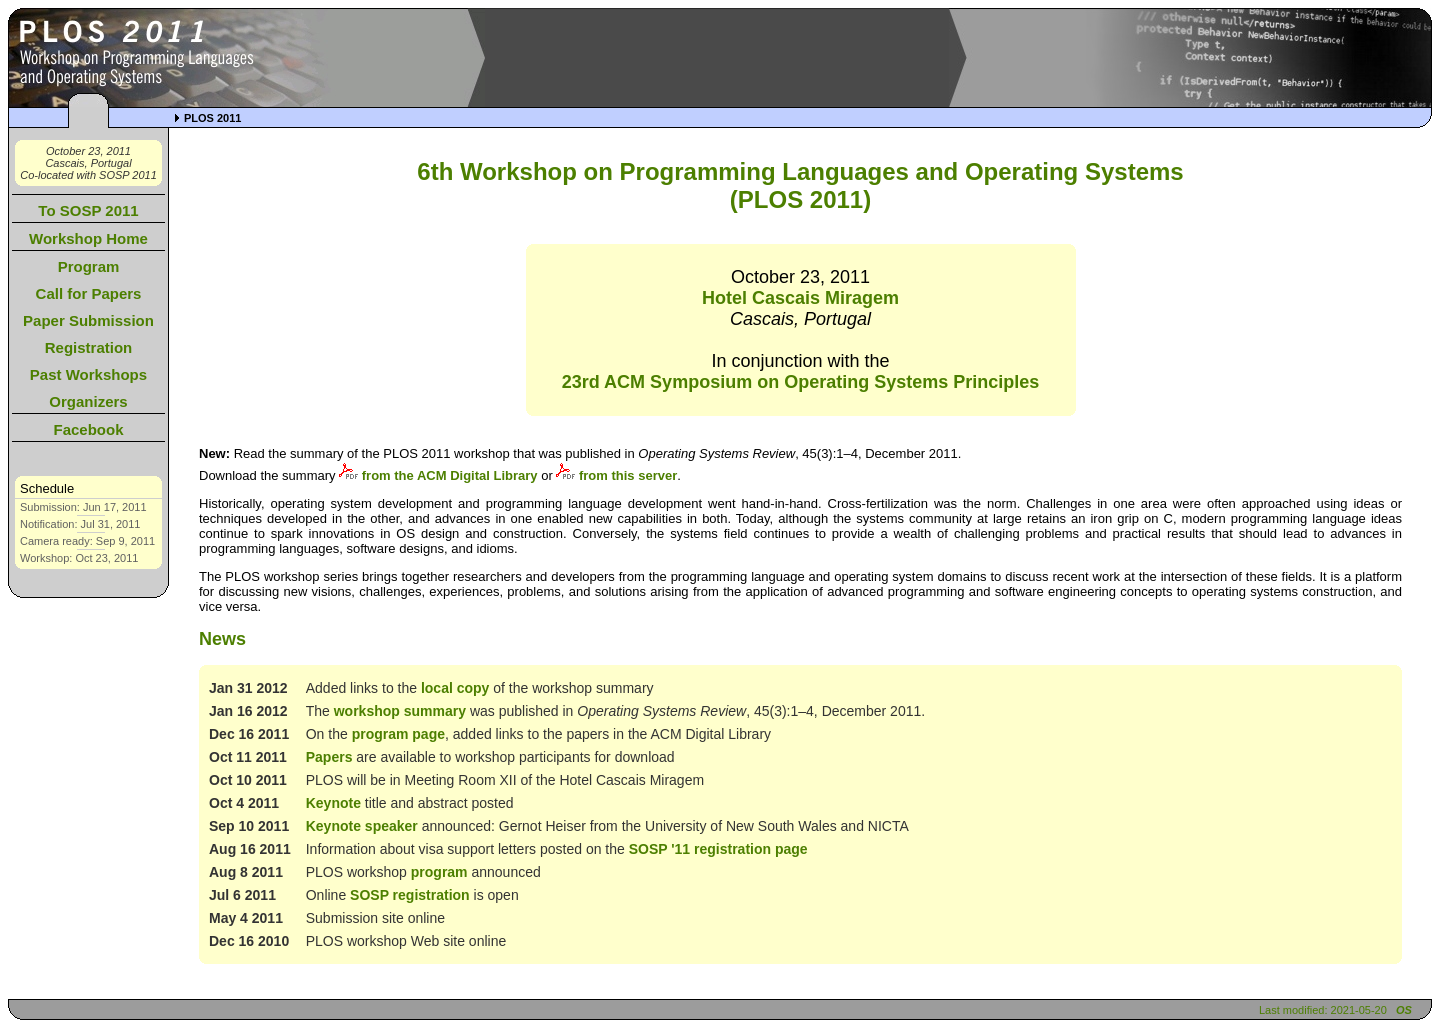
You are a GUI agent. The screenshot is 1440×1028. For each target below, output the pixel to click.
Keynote (333, 803)
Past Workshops (88, 374)
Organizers (88, 401)
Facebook (88, 429)
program (439, 872)
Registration (89, 347)
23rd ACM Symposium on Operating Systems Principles (800, 382)
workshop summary (400, 711)
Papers (329, 757)
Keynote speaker (362, 826)
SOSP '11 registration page (718, 849)
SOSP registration (410, 895)
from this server (616, 475)
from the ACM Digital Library (438, 475)
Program (89, 266)
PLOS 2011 (212, 118)
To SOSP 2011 (88, 210)
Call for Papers (89, 293)
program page (398, 734)
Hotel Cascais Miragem (800, 298)
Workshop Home (88, 238)
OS (1404, 1010)
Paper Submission (88, 320)
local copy (455, 688)
